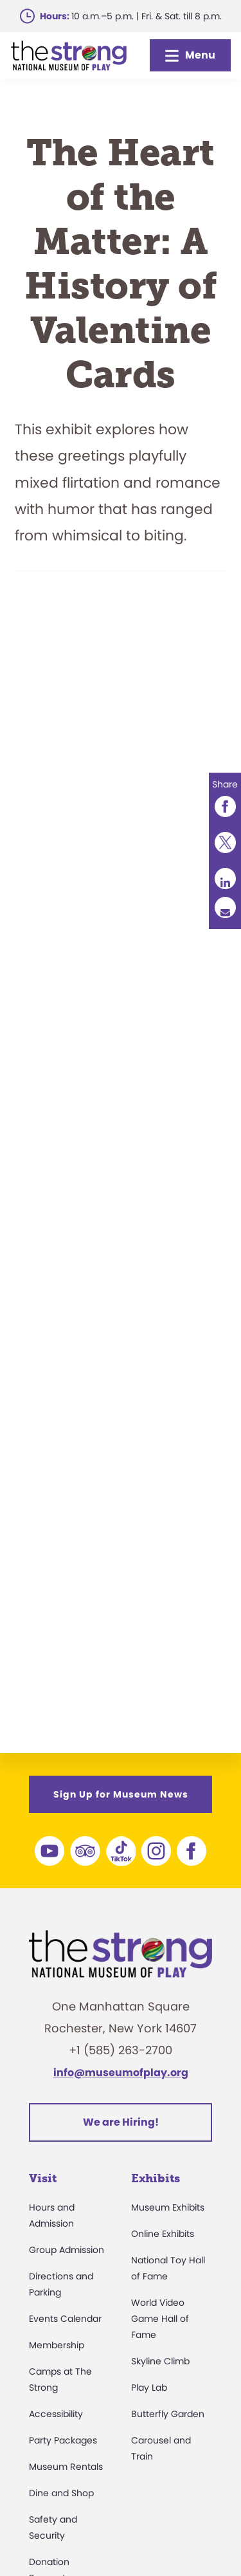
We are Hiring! (121, 2122)
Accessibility (56, 2413)
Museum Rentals (66, 2466)
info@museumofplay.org (120, 2072)
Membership (56, 2345)
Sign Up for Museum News (120, 1794)
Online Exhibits (162, 2233)
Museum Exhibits (167, 2207)
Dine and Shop (61, 2493)
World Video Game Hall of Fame (160, 2318)
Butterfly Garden (167, 2413)
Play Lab (149, 2387)
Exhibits (155, 2178)
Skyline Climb (160, 2361)
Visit (43, 2178)
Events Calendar (65, 2318)
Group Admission (66, 2249)
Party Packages (63, 2440)
